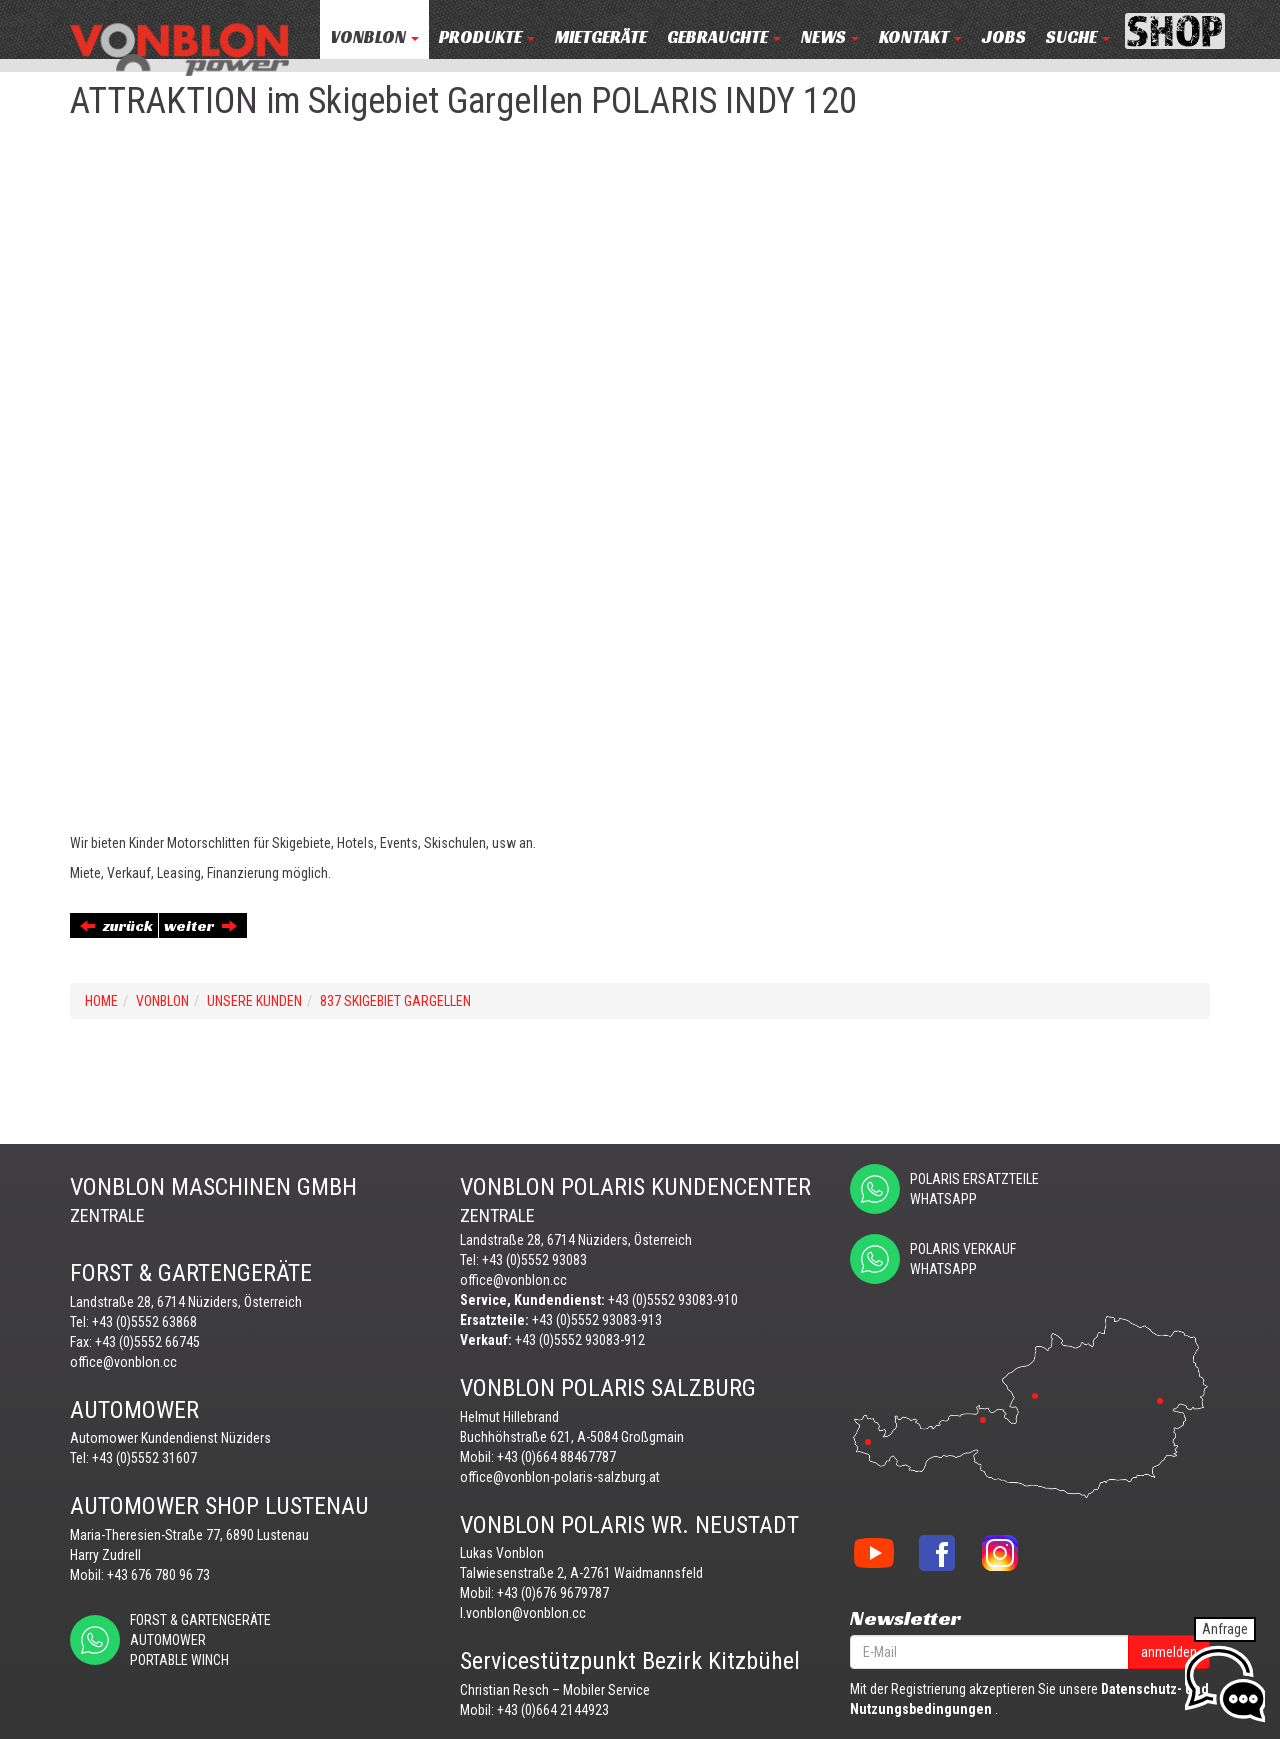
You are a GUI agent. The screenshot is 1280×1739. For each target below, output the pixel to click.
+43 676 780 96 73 (158, 1575)
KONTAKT (920, 37)
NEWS (830, 37)
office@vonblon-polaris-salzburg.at (560, 1477)
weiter (200, 925)
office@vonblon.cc (123, 1362)
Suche (1078, 37)
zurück (116, 925)
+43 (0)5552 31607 (144, 1458)
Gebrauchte (724, 37)
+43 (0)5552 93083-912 (580, 1340)
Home (101, 1001)
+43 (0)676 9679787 (553, 1593)
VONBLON (374, 37)
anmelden (1169, 1652)
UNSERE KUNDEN (254, 1001)
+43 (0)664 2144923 (553, 1710)
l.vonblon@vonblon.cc (523, 1613)
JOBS (1004, 37)
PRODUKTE (487, 37)
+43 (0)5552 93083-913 (597, 1320)
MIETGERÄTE (601, 37)
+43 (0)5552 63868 (144, 1322)
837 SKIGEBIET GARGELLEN (395, 1001)
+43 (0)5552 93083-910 (673, 1300)
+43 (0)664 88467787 (556, 1457)
